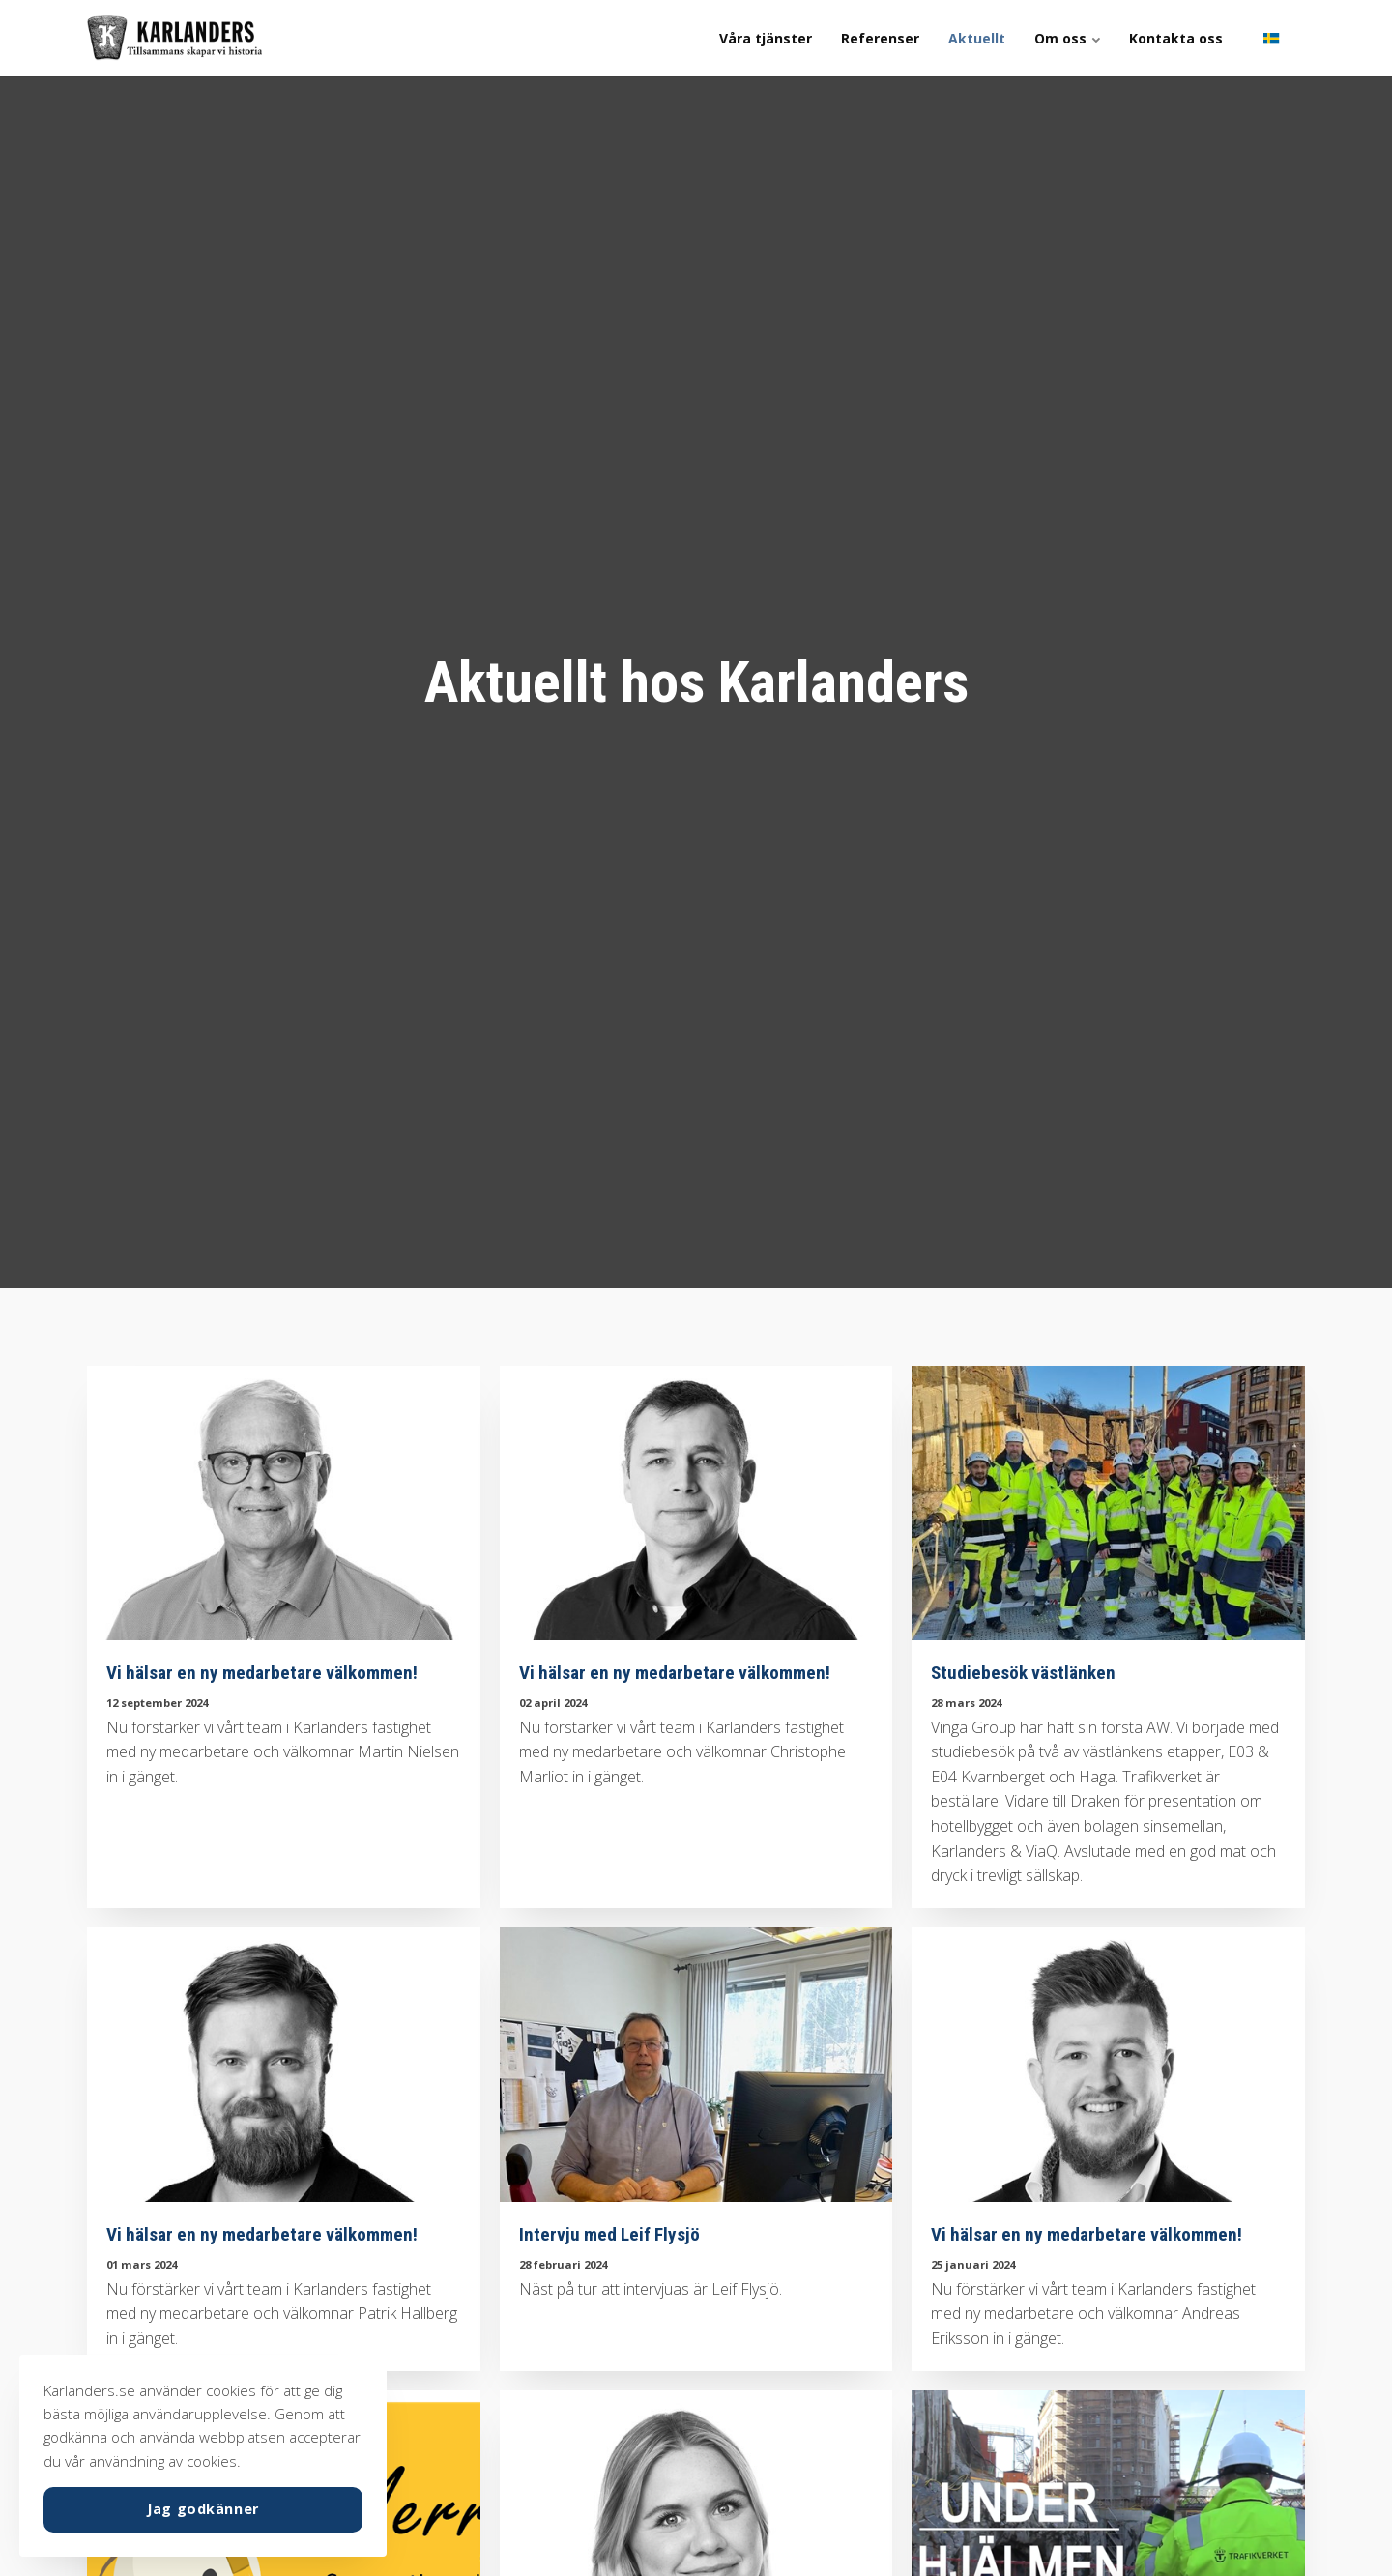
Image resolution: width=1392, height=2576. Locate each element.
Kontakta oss (1176, 38)
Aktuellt (976, 38)
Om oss (1067, 38)
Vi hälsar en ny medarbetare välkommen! (262, 1673)
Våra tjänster (765, 38)
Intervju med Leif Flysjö (609, 2234)
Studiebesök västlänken (1023, 1673)
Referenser (880, 38)
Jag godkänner (203, 2509)
